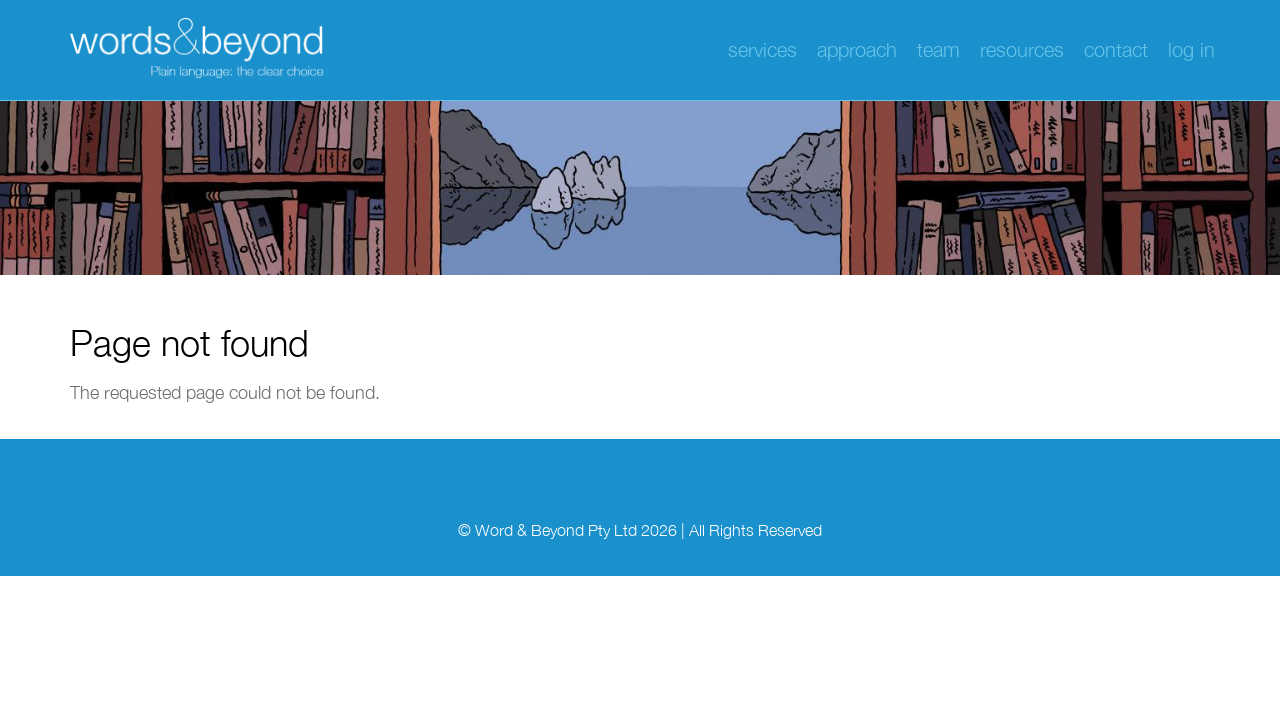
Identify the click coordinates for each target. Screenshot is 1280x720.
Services (762, 49)
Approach (857, 49)
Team (938, 49)
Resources (1022, 49)
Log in (1191, 49)
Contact (1116, 49)
